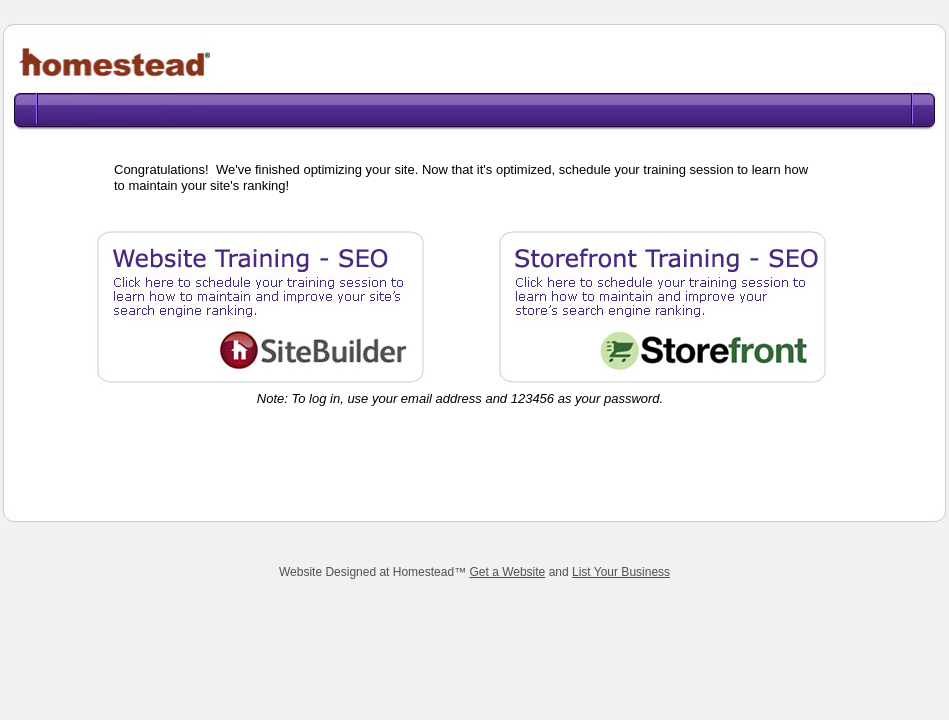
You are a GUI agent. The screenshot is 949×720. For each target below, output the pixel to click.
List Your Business (621, 572)
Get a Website (507, 572)
